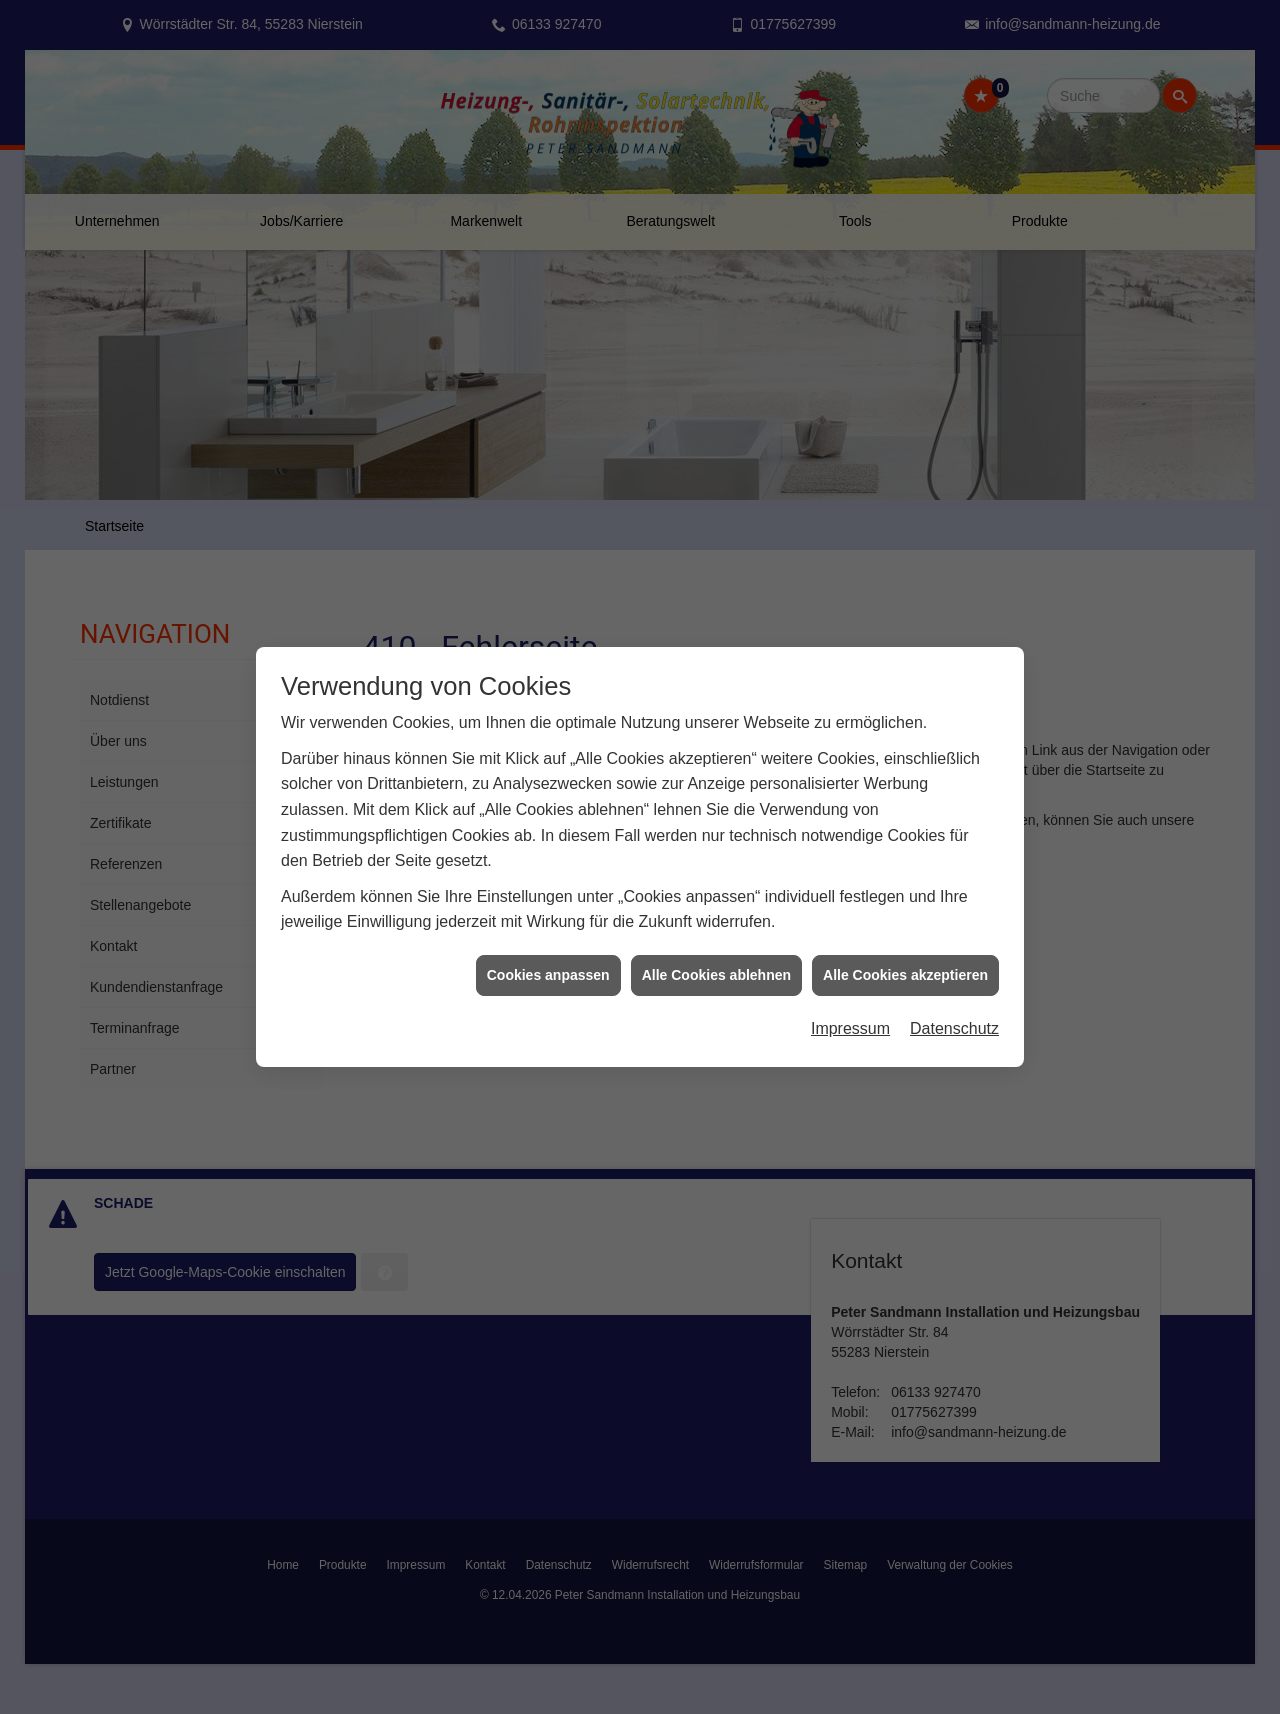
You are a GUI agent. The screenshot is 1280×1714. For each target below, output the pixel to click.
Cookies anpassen (548, 962)
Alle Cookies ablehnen (716, 962)
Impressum (850, 1015)
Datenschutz (954, 1015)
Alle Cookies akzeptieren (905, 962)
